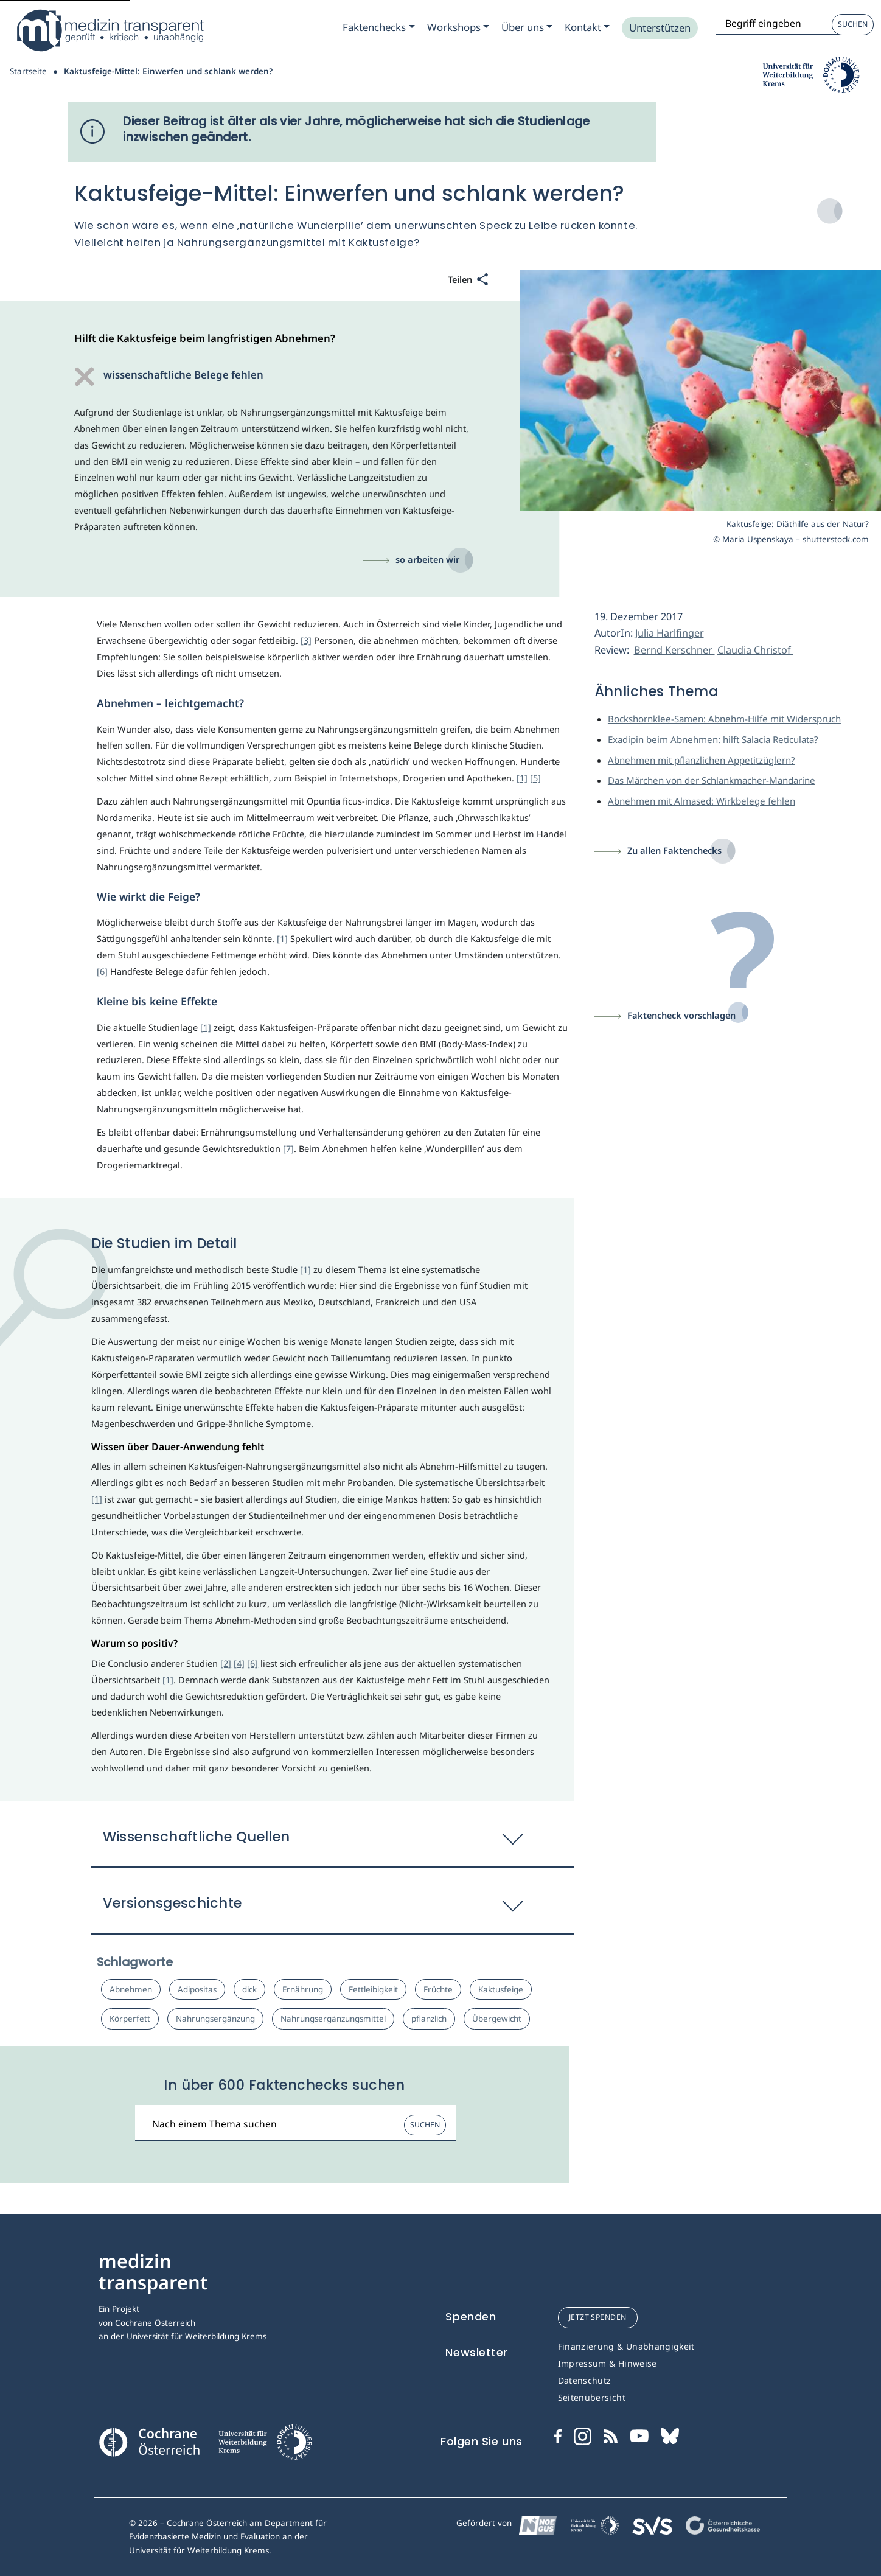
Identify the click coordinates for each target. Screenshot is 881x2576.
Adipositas (197, 1989)
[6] (102, 971)
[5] (535, 778)
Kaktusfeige (500, 1989)
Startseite (28, 71)
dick (249, 1989)
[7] (288, 1148)
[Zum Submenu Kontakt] (587, 27)
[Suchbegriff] (295, 2123)
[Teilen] (468, 280)
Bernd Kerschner (674, 650)
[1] (522, 778)
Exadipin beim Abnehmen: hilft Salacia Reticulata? (713, 739)
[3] (306, 640)
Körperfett (130, 2018)
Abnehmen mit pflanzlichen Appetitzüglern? (701, 760)
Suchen (853, 24)
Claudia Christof (755, 650)
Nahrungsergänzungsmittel (333, 2018)
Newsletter (476, 2352)
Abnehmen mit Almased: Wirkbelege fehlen (701, 801)
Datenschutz (584, 2380)
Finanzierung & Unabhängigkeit (626, 2346)
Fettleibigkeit (373, 1989)
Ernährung (302, 1989)
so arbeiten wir (427, 559)
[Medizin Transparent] (109, 30)
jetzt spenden (598, 2317)
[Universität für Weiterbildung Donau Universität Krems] (264, 2446)
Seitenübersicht (591, 2397)
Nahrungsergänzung (215, 2018)
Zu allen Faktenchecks (674, 850)
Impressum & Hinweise (607, 2363)
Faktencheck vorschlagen (681, 1015)
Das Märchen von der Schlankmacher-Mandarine (711, 780)
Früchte (438, 1989)
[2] (225, 1663)
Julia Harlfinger (669, 633)
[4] (239, 1663)
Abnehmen (131, 1989)
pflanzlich (429, 2018)
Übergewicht (496, 2018)
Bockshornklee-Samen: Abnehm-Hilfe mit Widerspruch (724, 719)
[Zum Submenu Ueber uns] (527, 27)
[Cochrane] (149, 2441)
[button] (333, 1842)
